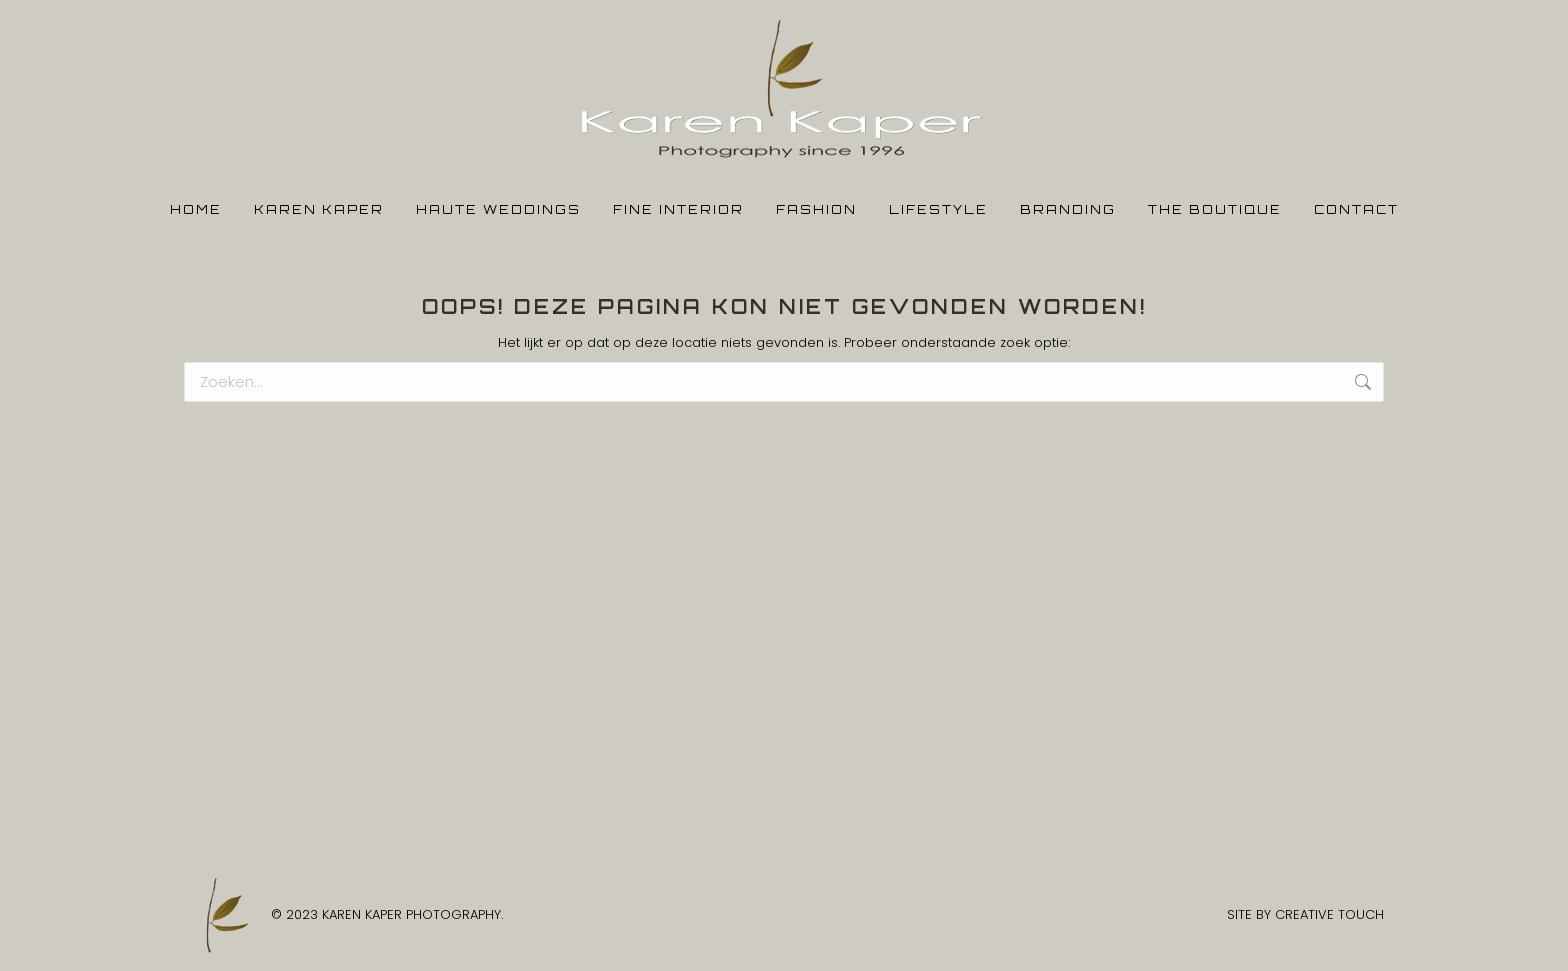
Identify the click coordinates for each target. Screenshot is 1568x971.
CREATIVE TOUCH (1329, 914)
